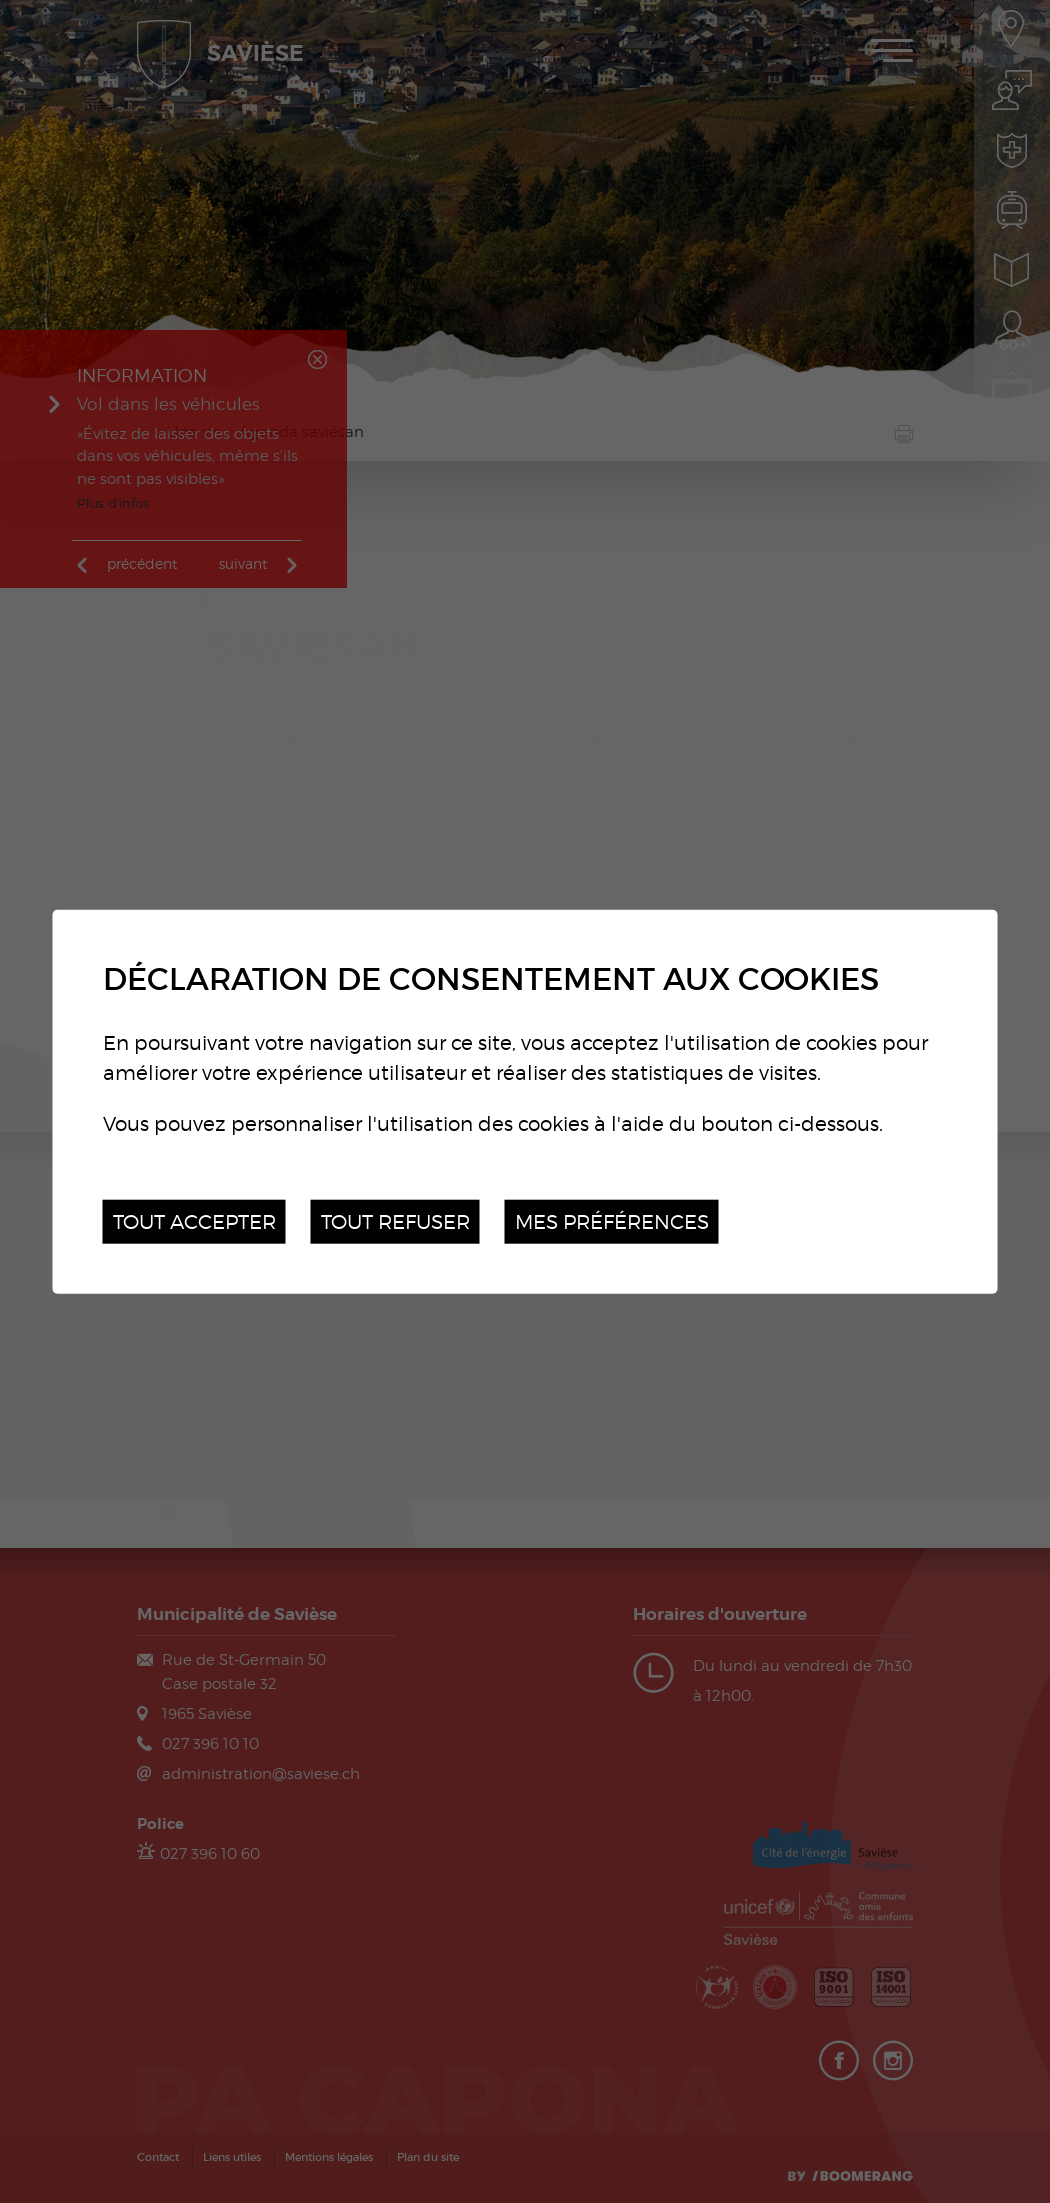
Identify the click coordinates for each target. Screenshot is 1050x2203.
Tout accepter (194, 1220)
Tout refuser (395, 1220)
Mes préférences (612, 1220)
